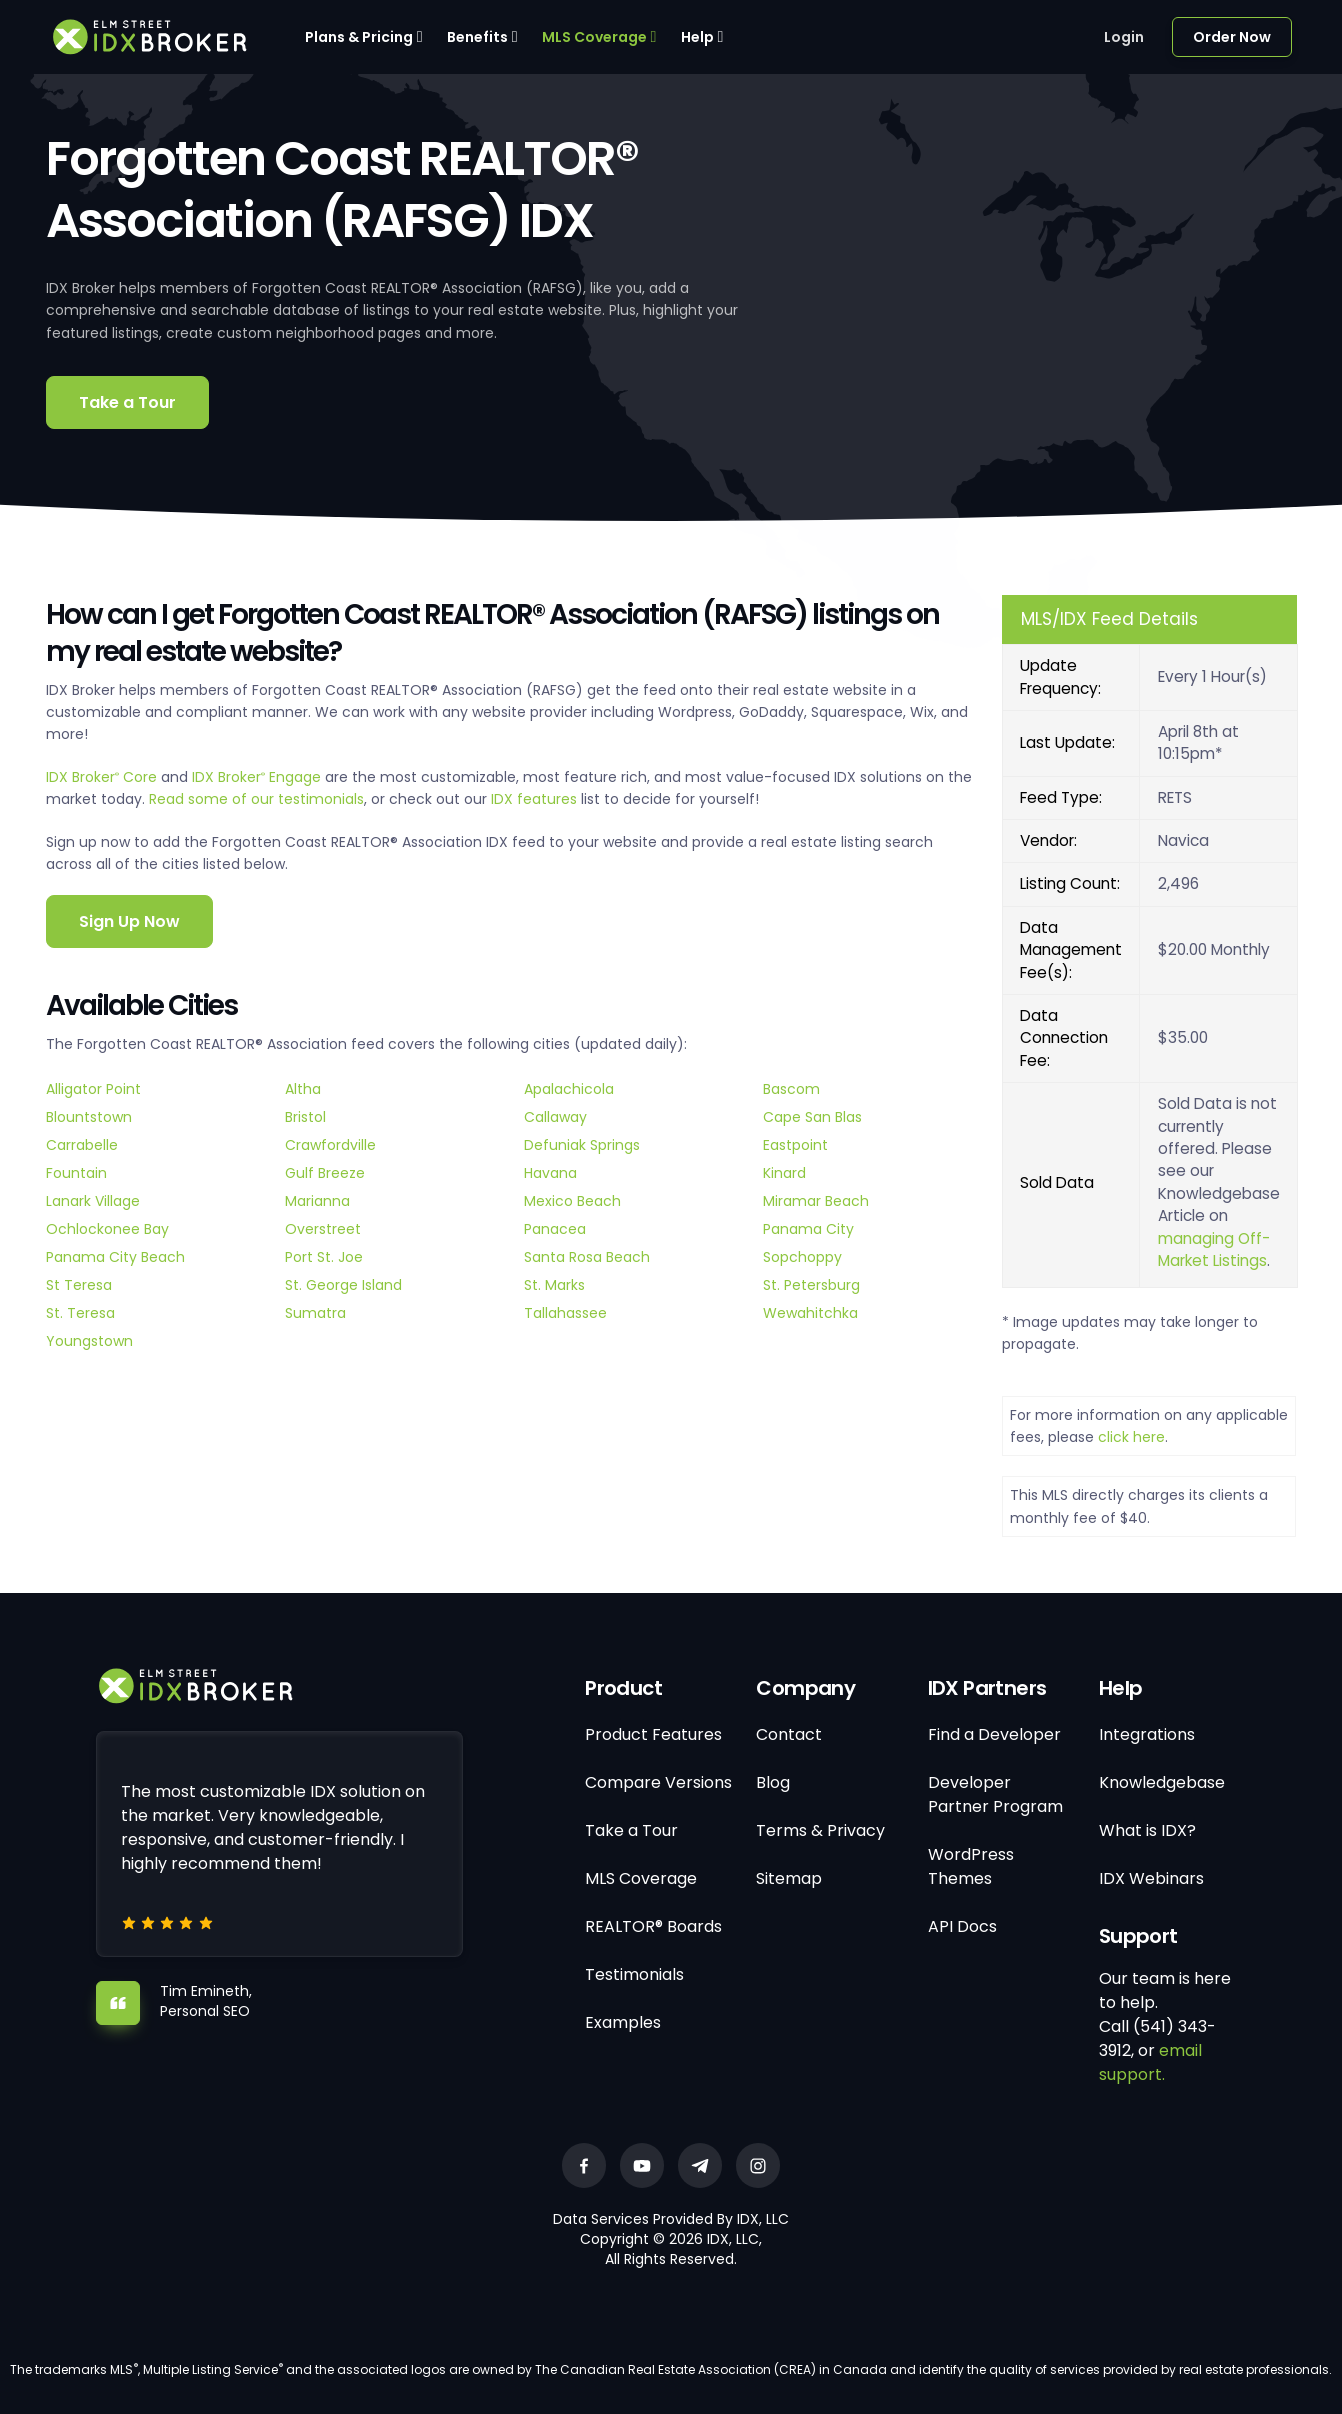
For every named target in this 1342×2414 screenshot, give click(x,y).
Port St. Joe (324, 1257)
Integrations (1147, 1734)
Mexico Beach (572, 1201)
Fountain (76, 1173)
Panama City (808, 1229)
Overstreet (323, 1229)
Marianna (317, 1201)
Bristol (305, 1117)
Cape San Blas (812, 1117)
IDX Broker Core (103, 777)
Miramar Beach (816, 1201)
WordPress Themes (971, 1866)
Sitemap (789, 1878)
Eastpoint (795, 1145)
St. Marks (554, 1285)
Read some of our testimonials (256, 799)
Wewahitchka (810, 1313)
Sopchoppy (802, 1257)
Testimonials (634, 1974)
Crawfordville (330, 1145)
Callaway (555, 1117)
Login (1124, 37)
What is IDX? (1147, 1830)
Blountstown (89, 1117)
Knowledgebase (1162, 1782)
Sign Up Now (129, 921)
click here (1131, 1437)
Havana (550, 1173)
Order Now (1232, 37)
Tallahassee (565, 1313)
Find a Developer (994, 1734)
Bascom (791, 1089)
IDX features (534, 799)
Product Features (653, 1734)
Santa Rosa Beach (587, 1257)
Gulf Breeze (325, 1173)
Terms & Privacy (820, 1830)
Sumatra (315, 1313)
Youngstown (89, 1341)
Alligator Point (93, 1089)
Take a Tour (127, 402)
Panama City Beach (115, 1257)
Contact (789, 1734)
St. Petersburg (811, 1285)
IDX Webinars (1151, 1878)
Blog (773, 1782)
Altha (303, 1089)
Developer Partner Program (995, 1794)
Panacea (555, 1229)
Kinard (784, 1173)
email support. (1150, 2062)
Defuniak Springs (582, 1145)
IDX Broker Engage (258, 777)
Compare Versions (658, 1782)
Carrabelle (82, 1145)
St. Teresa (80, 1313)
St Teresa (79, 1285)
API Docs (962, 1926)
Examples (623, 2022)
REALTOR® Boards (653, 1926)
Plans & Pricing (359, 37)
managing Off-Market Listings (1214, 1249)
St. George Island (343, 1285)
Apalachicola (569, 1089)
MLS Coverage (594, 37)
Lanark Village (93, 1201)
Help (697, 37)
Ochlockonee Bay (107, 1229)
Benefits (477, 37)
